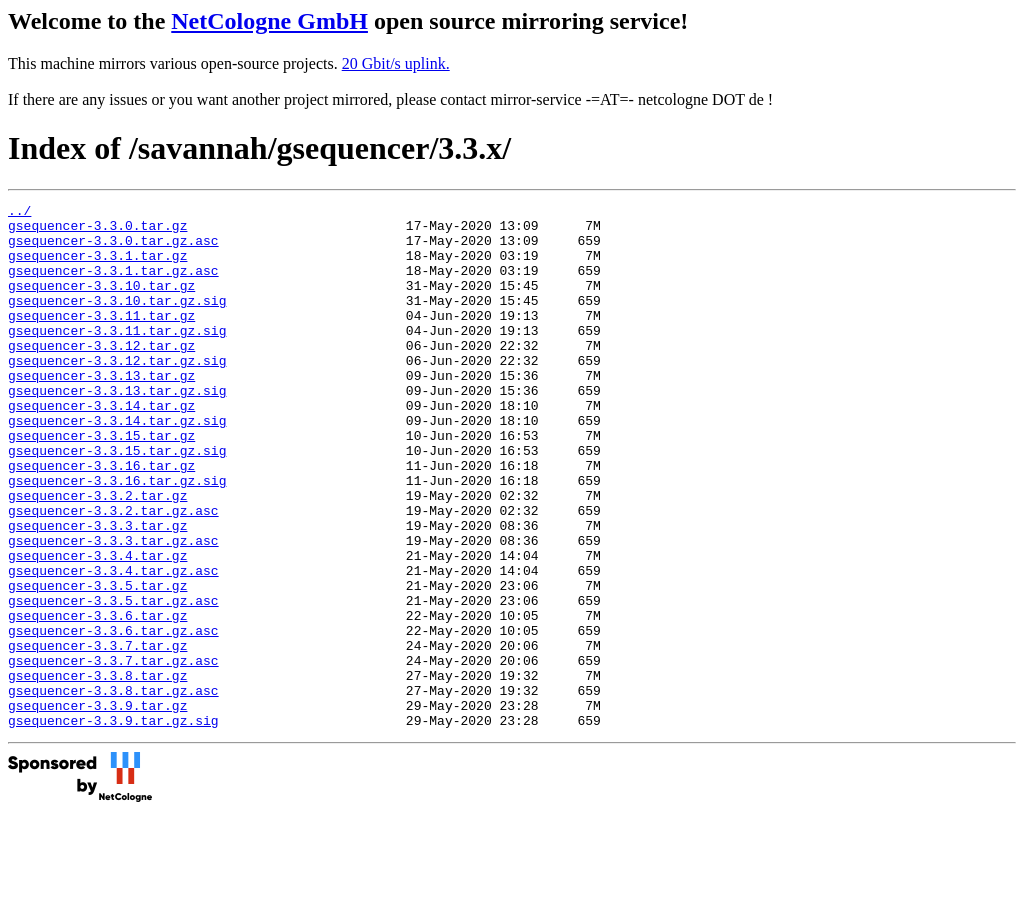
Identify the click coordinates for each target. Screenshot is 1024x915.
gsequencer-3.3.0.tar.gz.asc (113, 249)
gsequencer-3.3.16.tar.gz (101, 519)
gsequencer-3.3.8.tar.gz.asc (113, 789)
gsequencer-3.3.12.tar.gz (101, 375)
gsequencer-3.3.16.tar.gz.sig (117, 537)
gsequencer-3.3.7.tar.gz (97, 735)
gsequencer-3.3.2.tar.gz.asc (113, 573)
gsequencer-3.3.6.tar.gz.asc (113, 717)
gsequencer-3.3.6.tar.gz (97, 699)
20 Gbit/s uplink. (396, 63)
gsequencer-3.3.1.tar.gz (97, 267)
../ (19, 213)
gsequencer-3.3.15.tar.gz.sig (117, 501)
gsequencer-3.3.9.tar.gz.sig (113, 825)
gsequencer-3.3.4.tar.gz (97, 627)
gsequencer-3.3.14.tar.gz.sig (117, 465)
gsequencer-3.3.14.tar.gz (101, 447)
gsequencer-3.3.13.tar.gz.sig (117, 429)
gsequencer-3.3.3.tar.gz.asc (113, 609)
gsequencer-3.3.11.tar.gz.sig (117, 357)
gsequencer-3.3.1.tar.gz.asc (113, 285)
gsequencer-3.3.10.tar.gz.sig (117, 321)
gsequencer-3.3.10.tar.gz (101, 303)
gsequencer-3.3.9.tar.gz (97, 807)
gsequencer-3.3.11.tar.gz (101, 339)
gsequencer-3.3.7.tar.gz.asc (113, 753)
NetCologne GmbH (269, 21)
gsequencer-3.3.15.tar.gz (101, 483)
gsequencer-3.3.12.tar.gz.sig (117, 393)
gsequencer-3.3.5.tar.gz (97, 663)
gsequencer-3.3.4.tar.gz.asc (113, 645)
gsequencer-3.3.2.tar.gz (97, 555)
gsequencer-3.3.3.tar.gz (97, 591)
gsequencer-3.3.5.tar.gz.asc (113, 681)
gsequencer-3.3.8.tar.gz (97, 771)
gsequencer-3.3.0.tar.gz (97, 231)
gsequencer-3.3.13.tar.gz (101, 411)
